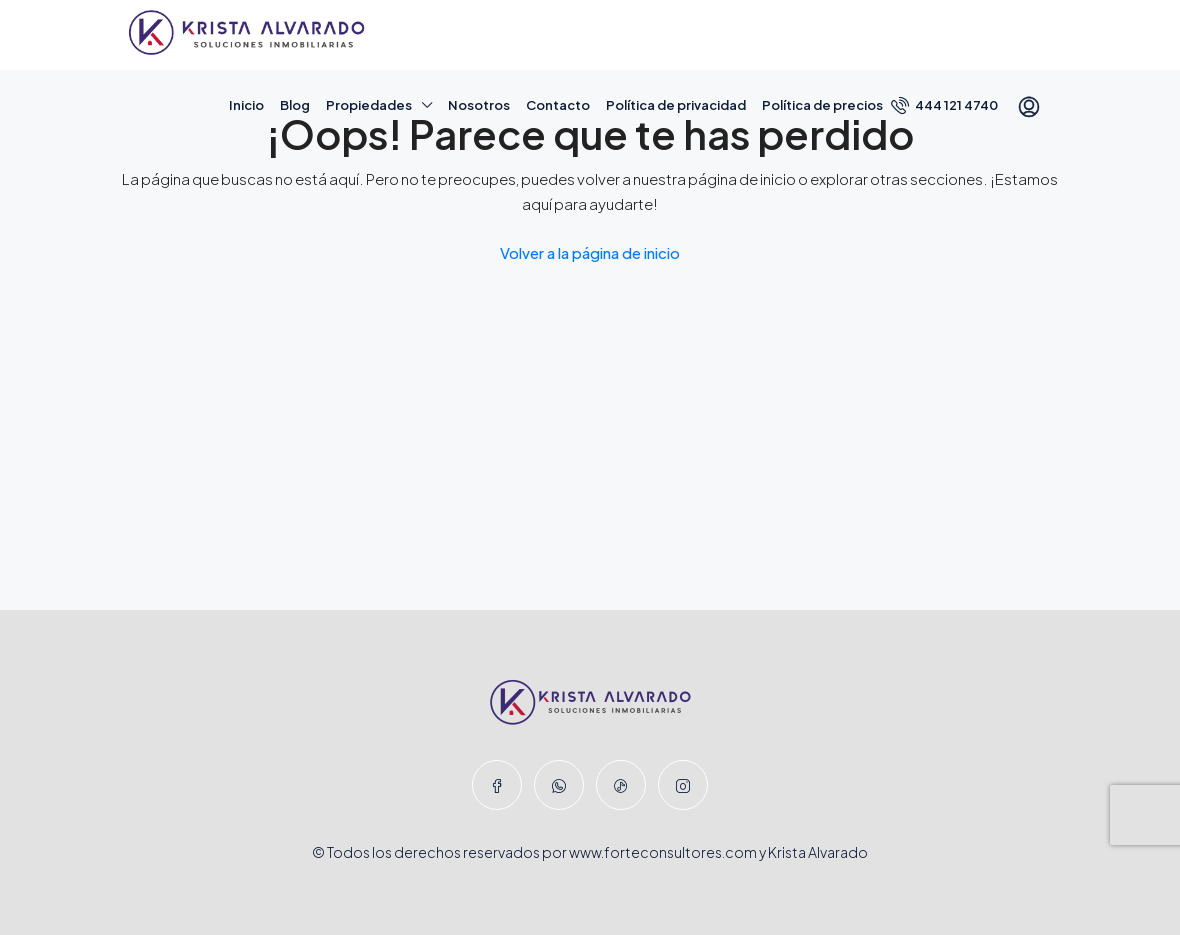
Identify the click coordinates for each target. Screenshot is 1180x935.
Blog (295, 105)
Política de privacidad (676, 105)
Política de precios (822, 105)
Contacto (558, 105)
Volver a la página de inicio (590, 252)
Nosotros (479, 105)
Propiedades (369, 105)
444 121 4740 (944, 105)
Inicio (246, 105)
